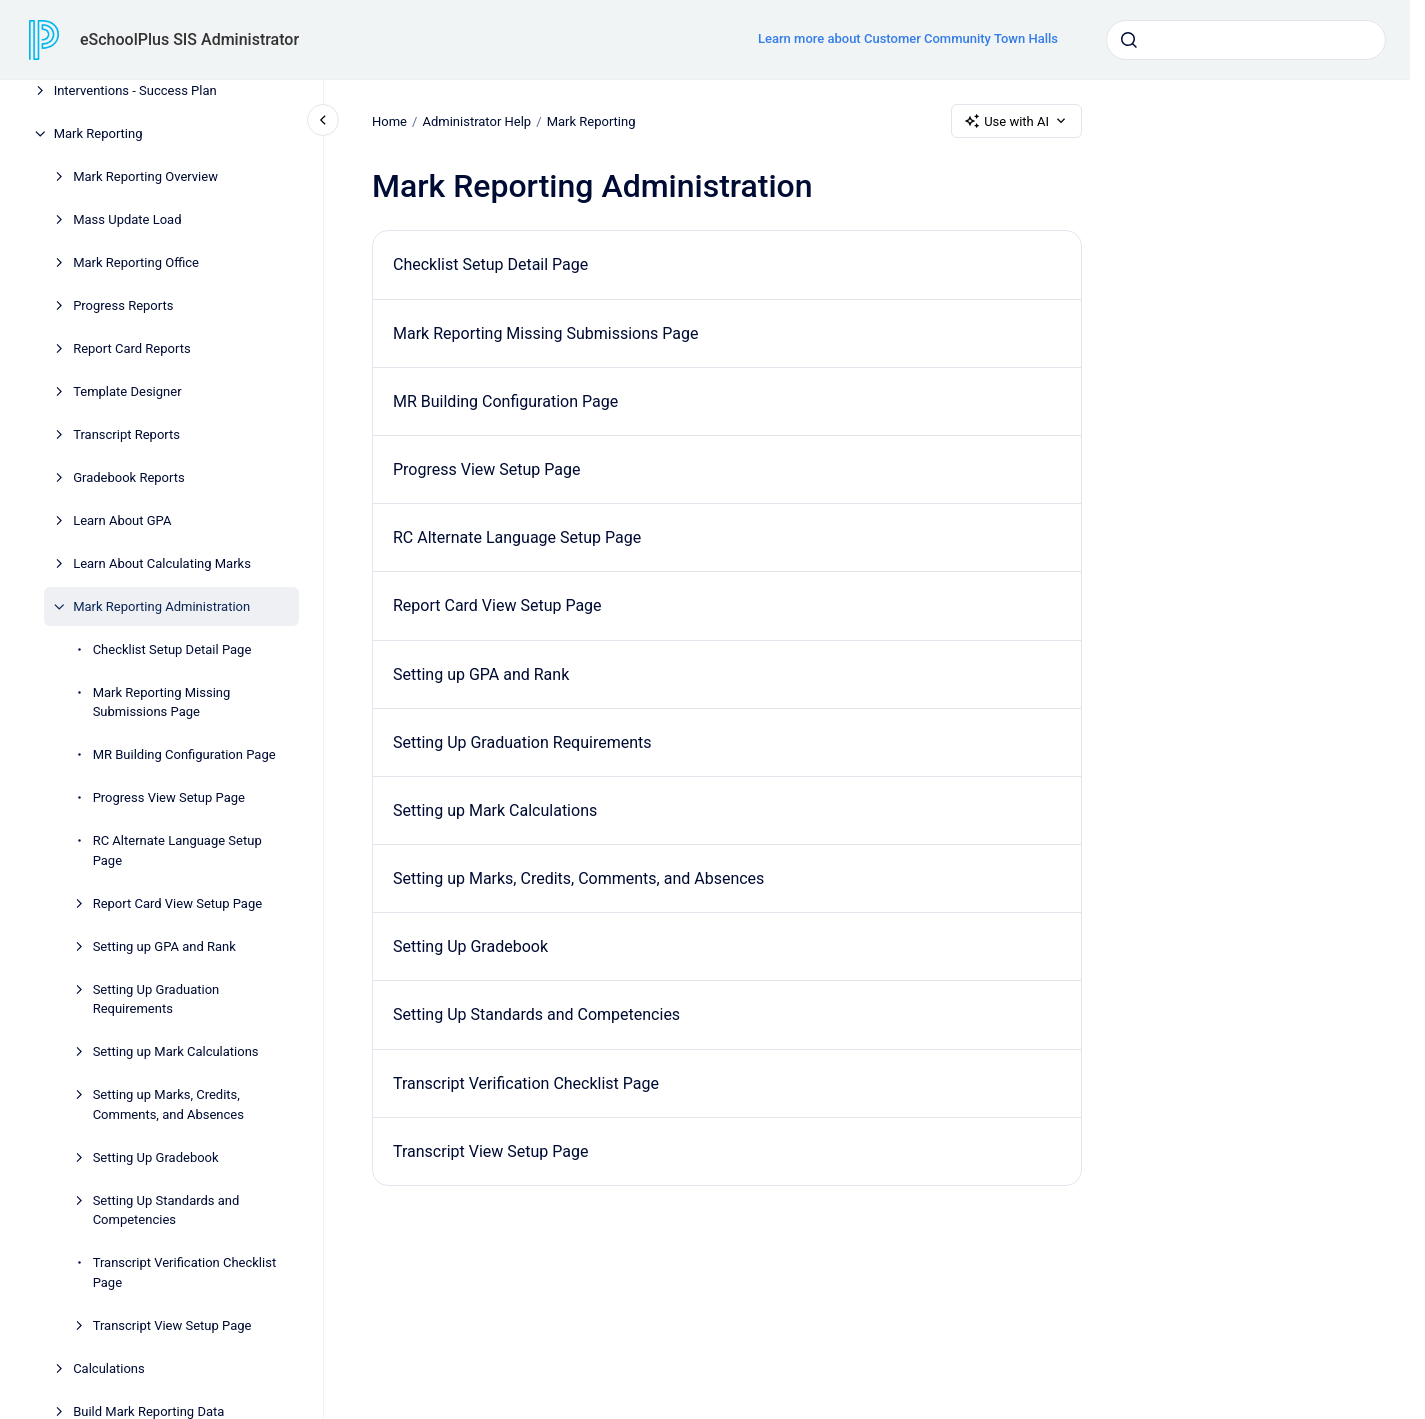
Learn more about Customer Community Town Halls (908, 38)
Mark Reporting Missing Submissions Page (162, 702)
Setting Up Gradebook (156, 1157)
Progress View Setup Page (169, 797)
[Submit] (1129, 40)
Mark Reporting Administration (161, 606)
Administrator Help (476, 120)
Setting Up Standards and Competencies (166, 1210)
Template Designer (127, 391)
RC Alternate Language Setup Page (177, 850)
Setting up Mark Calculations (176, 1051)
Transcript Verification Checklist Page (185, 1272)
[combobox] (1246, 40)
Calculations (109, 1368)
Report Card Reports (132, 348)
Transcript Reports (126, 434)
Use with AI (1016, 121)
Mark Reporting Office (136, 262)
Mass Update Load (127, 219)
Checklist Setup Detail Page (172, 649)
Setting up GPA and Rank (164, 946)
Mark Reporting (98, 133)
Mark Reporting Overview (145, 176)
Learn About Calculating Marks (162, 563)
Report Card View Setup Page (177, 903)
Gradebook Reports (129, 477)
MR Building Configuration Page (184, 754)
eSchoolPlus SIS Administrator (189, 39)
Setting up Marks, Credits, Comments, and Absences (168, 1104)
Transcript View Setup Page (172, 1325)
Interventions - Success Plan (135, 90)
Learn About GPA (122, 520)
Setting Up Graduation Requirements (156, 999)
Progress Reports (123, 305)
